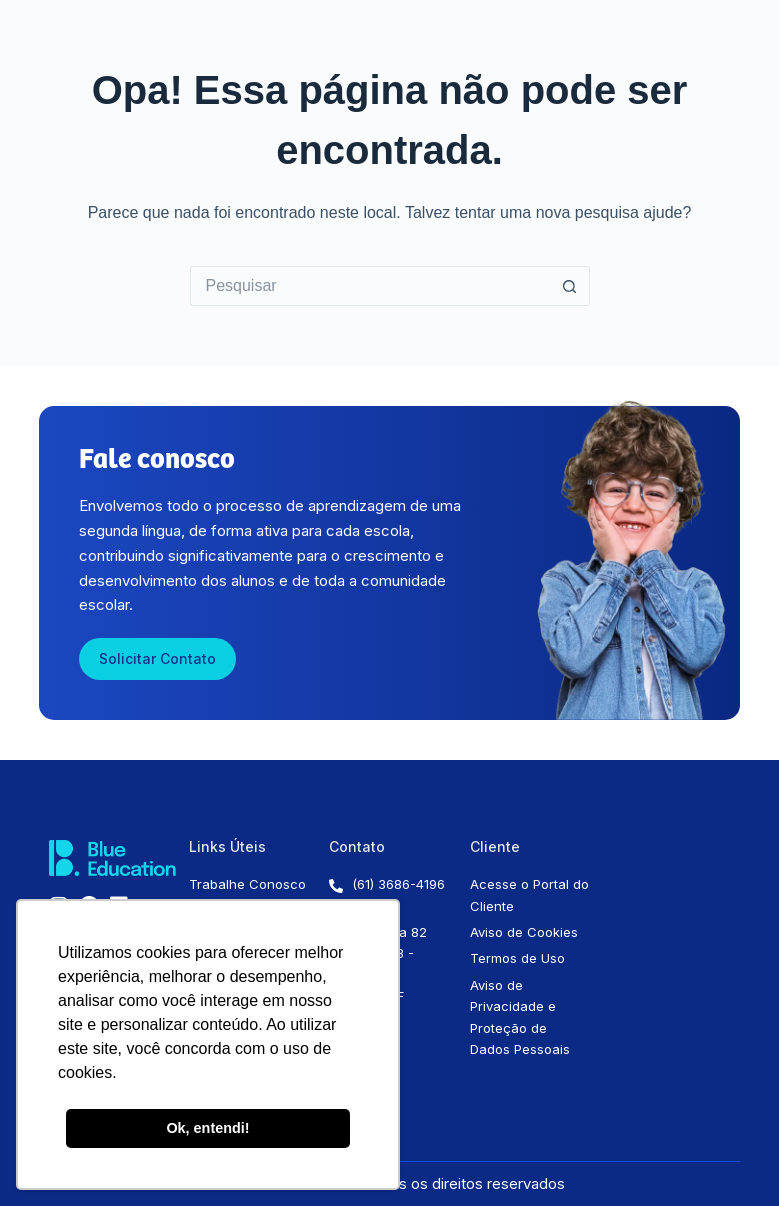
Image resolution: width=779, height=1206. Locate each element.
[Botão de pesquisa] (570, 286)
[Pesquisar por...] (370, 286)
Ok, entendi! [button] (207, 1128)
